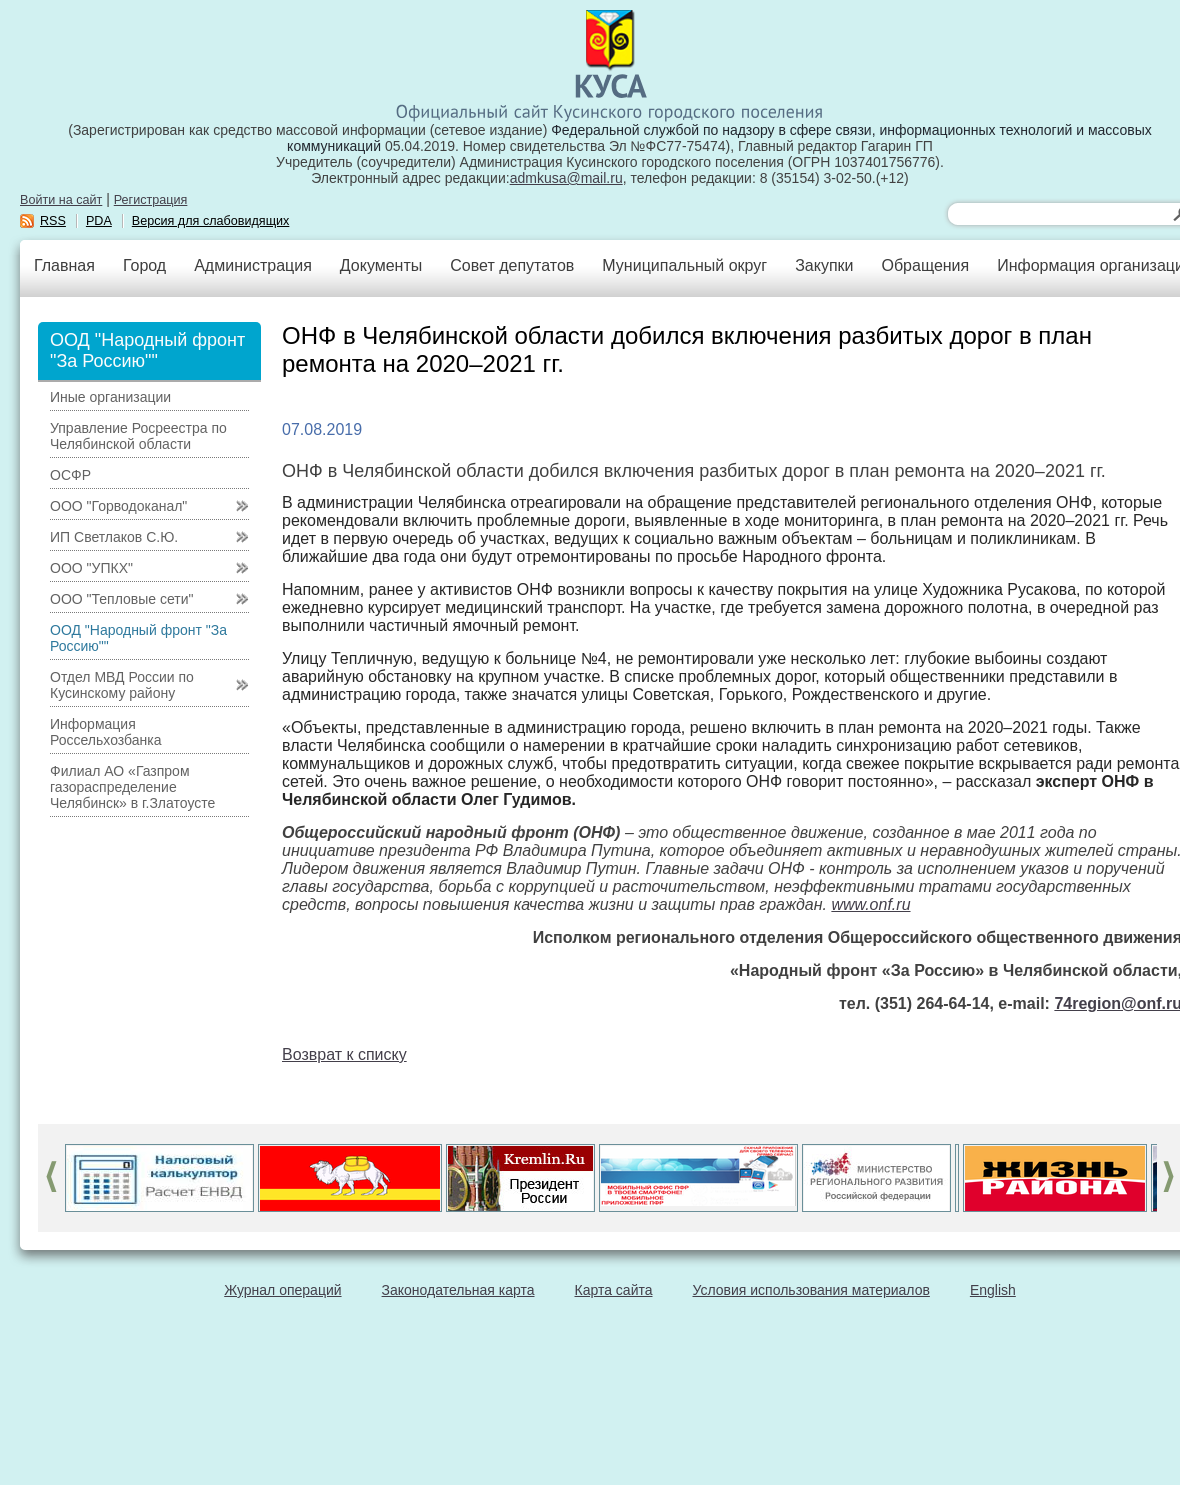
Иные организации (110, 397)
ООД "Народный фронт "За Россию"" (138, 638)
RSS (53, 221)
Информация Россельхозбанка (105, 732)
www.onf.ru (870, 904)
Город (144, 265)
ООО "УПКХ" (91, 568)
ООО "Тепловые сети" (121, 599)
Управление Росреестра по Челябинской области (138, 436)
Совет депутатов (512, 265)
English (993, 1290)
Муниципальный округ (684, 265)
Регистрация (151, 200)
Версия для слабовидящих (211, 221)
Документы (381, 265)
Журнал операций (282, 1290)
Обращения (925, 265)
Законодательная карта (458, 1290)
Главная (64, 265)
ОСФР (70, 475)
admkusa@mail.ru (566, 178)
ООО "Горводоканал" (118, 506)
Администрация (253, 265)
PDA (99, 221)
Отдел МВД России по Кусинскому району (122, 685)
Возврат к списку (344, 1054)
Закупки (824, 265)
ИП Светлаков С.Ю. (114, 537)
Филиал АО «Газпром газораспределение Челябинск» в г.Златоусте (132, 787)
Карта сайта (614, 1290)
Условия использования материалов (811, 1290)
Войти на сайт (61, 200)
